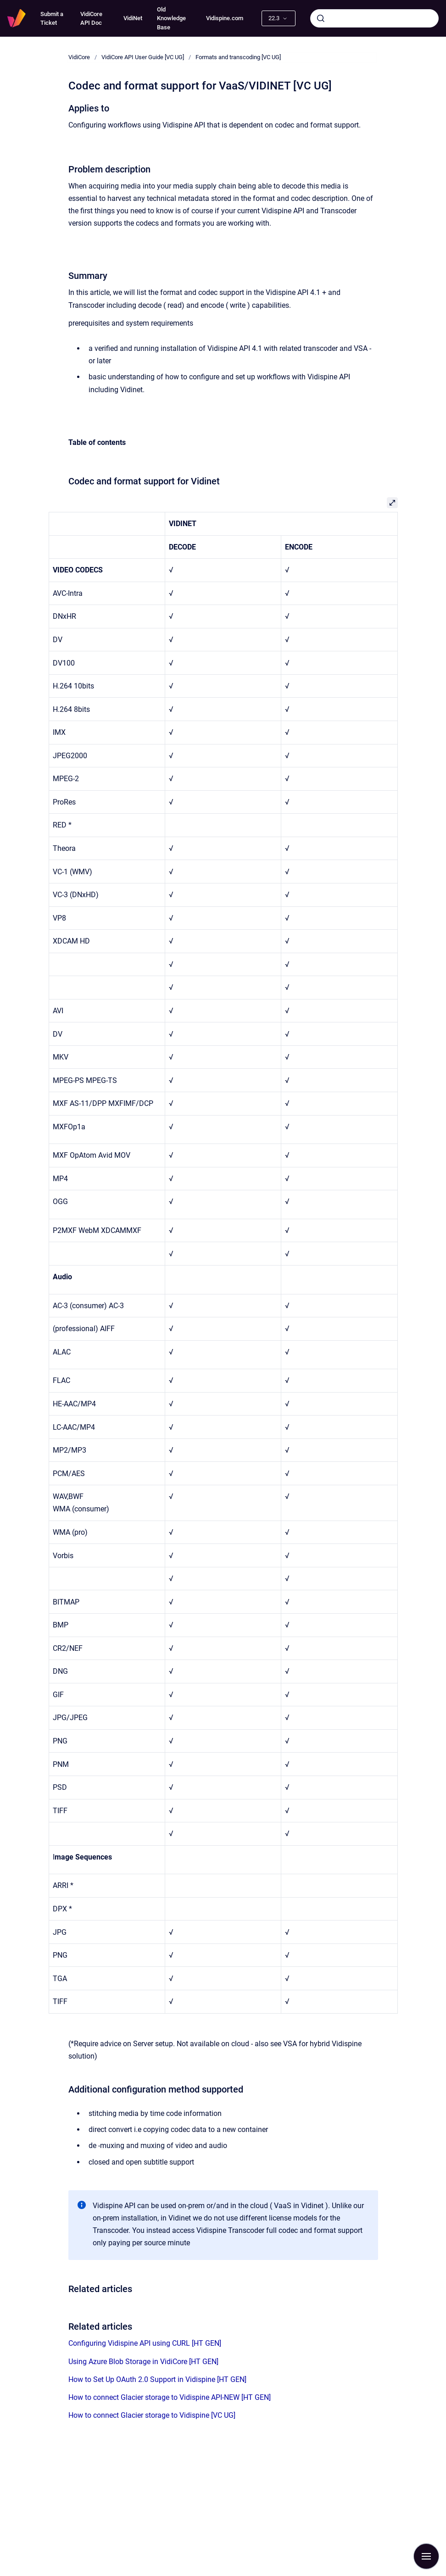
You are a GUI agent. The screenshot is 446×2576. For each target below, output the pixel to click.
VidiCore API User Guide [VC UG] (142, 57)
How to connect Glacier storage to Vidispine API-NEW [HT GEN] (169, 2397)
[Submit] (320, 18)
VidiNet (132, 18)
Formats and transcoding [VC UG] (238, 57)
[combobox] (374, 18)
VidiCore (79, 57)
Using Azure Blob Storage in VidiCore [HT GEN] (143, 2361)
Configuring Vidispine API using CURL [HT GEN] (144, 2343)
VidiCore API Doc (91, 19)
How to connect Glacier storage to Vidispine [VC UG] (151, 2415)
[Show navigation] (426, 2556)
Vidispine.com (224, 18)
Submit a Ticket (51, 19)
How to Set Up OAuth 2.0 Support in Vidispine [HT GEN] (157, 2379)
